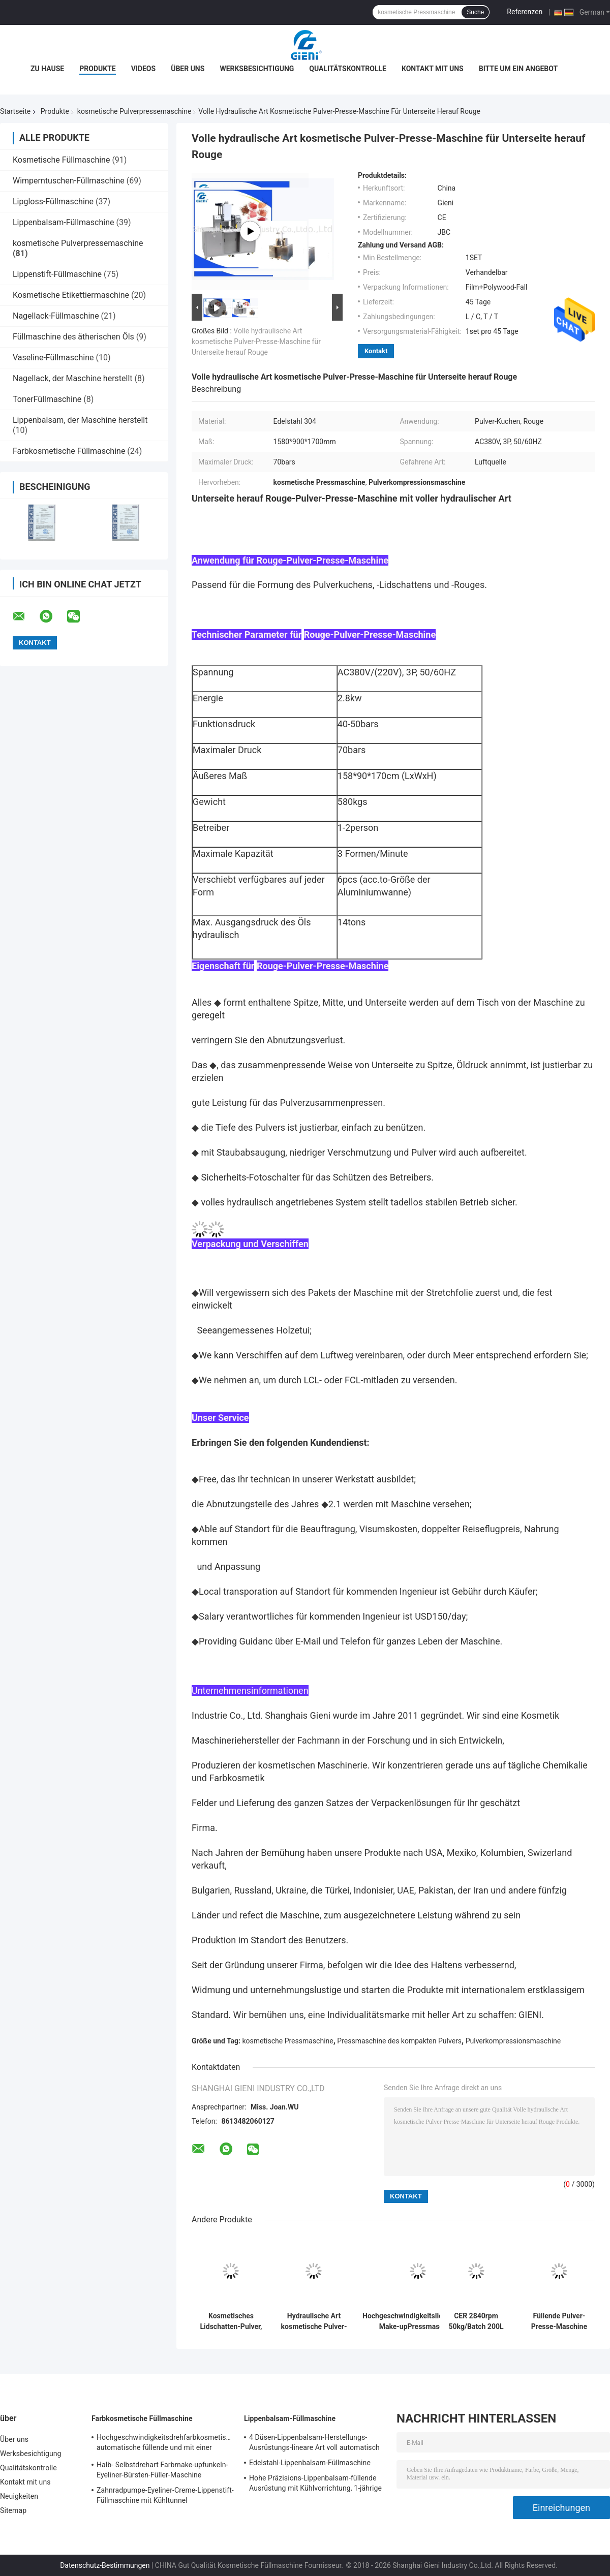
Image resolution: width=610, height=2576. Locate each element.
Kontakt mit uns (433, 69)
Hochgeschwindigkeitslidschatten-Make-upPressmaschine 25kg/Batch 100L (417, 2321)
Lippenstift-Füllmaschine (57, 274)
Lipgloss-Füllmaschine (53, 201)
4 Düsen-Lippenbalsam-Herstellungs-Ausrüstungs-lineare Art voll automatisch (314, 2442)
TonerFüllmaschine (47, 399)
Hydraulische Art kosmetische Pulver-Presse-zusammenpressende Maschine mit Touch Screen (314, 2321)
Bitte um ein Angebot (518, 69)
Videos (143, 69)
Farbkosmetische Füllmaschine (69, 451)
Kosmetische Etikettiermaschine (71, 295)
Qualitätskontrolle (347, 69)
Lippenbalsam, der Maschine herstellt (80, 420)
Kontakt (375, 351)
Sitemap (13, 2510)
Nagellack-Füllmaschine (56, 316)
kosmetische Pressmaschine (287, 2041)
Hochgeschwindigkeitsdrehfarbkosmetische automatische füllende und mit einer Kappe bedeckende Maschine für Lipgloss (165, 2444)
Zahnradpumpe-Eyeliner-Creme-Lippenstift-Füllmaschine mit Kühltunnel (165, 2495)
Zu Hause (47, 69)
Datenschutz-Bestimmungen (104, 2565)
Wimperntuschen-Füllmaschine (69, 180)
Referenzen (524, 12)
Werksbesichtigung (257, 69)
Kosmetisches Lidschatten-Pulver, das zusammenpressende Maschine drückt (231, 2321)
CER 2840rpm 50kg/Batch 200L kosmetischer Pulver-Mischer (475, 2321)
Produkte (97, 69)
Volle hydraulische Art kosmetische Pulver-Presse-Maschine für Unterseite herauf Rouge (256, 341)
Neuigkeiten (19, 2496)
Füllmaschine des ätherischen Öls (73, 337)
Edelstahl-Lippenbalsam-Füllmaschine (310, 2463)
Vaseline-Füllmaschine (53, 357)
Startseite (15, 111)
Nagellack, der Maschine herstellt (73, 378)
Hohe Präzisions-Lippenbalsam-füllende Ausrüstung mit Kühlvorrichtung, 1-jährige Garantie (315, 2484)
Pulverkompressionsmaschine (513, 2041)
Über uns (187, 69)
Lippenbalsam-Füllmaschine (63, 222)
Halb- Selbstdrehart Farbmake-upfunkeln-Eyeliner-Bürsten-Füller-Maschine (162, 2470)
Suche (475, 12)
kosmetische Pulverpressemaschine (134, 111)
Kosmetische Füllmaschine (61, 160)
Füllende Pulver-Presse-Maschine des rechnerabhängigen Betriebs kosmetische (559, 2321)
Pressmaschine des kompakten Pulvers (399, 2041)
